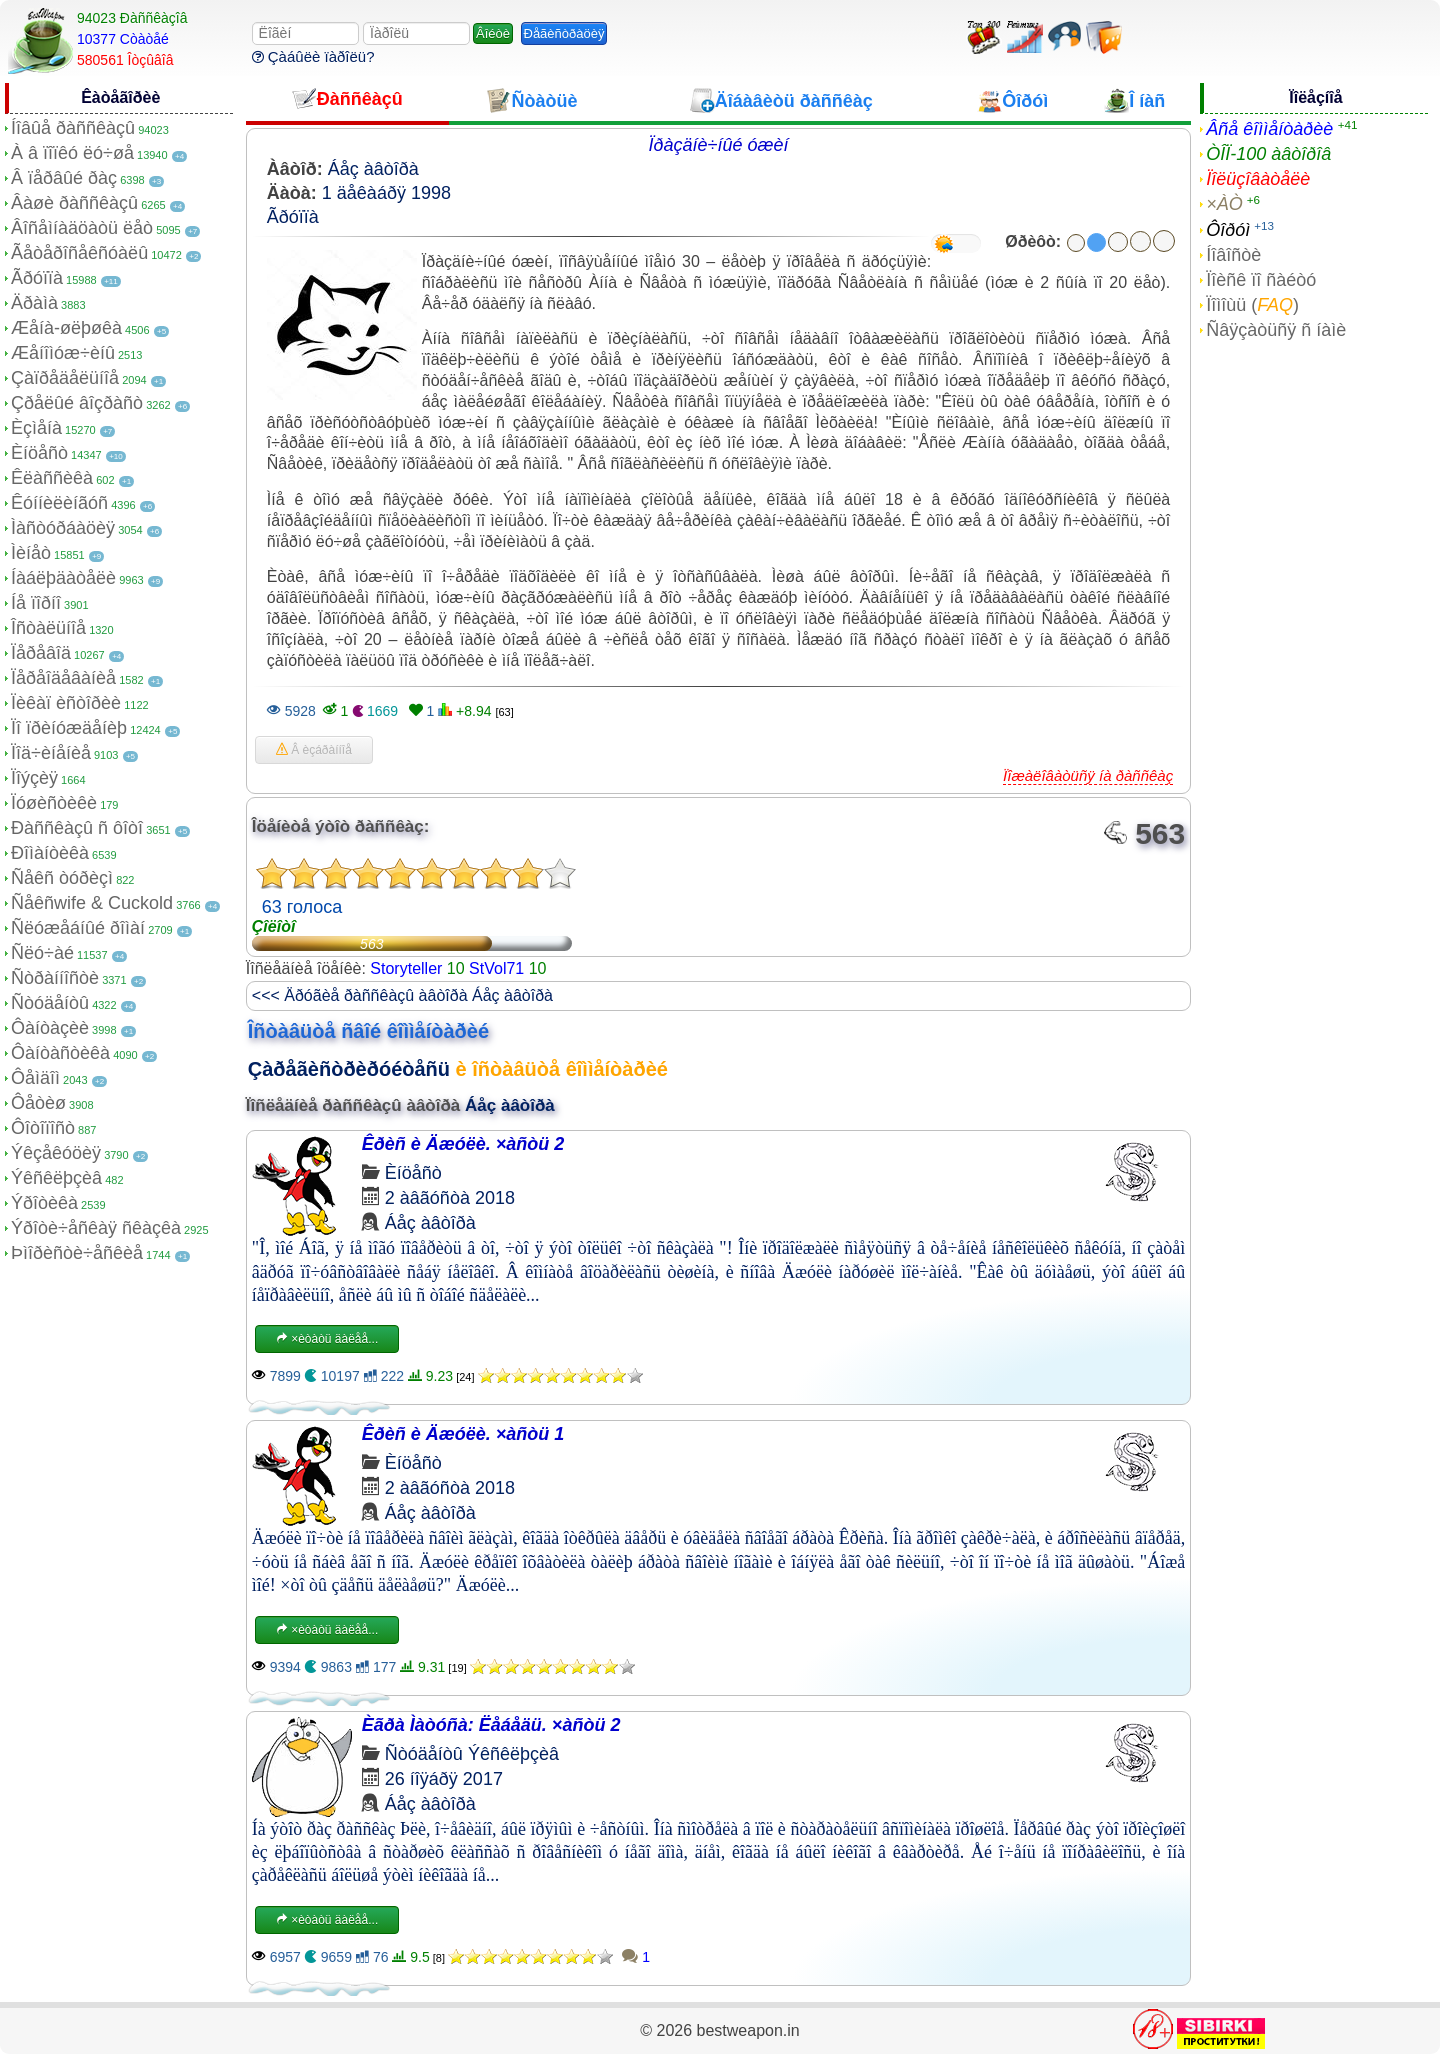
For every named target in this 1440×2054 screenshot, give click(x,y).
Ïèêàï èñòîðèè (66, 703)
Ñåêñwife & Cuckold (92, 903)
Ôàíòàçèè (50, 1028)
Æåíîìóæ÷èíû (63, 353)
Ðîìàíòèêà (50, 853)
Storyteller (406, 968)
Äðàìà (34, 303)
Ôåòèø (38, 1103)
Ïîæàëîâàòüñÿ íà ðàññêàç (1088, 775)
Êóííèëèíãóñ (59, 503)
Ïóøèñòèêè (54, 803)
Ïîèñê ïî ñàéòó (1261, 280)
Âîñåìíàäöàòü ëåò (82, 228)
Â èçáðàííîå (314, 750)
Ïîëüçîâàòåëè (1258, 179)
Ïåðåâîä (41, 653)
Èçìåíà (36, 428)
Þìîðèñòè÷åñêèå (77, 1253)
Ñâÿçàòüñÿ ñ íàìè (1276, 330)
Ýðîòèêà (44, 1203)
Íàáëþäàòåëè (63, 578)
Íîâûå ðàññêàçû (73, 128)
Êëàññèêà (52, 478)
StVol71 (496, 968)
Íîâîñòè (1233, 255)
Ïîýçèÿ (34, 778)
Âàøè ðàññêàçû (74, 203)
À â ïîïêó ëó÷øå (72, 153)
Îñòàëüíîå (48, 628)
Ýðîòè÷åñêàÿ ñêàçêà (96, 1228)
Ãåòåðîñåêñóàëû (79, 253)
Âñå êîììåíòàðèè (1269, 129)
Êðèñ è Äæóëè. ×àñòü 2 (463, 1144)
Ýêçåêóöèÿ (56, 1153)
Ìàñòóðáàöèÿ (63, 528)
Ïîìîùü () (1252, 305)
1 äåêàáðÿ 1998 (386, 193)
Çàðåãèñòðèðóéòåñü (349, 1069)
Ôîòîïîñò (43, 1128)
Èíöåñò (39, 453)
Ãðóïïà (37, 278)
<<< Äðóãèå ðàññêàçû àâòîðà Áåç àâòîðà (402, 995)
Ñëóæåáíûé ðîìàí (78, 928)
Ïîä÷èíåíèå (51, 753)
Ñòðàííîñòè (55, 978)
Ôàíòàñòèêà (60, 1053)
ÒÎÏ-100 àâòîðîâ (1268, 154)
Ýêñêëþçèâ (56, 1178)
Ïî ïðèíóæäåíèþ (69, 728)
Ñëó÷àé (42, 953)
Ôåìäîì (35, 1078)
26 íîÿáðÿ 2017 (444, 1779)
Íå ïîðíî (36, 603)
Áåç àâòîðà (373, 169)
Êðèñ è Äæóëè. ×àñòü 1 (463, 1434)
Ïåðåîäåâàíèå (63, 678)
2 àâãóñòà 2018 (450, 1198)
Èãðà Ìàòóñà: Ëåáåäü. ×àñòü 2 (491, 1725)
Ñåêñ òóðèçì (62, 878)
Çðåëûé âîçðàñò (77, 403)
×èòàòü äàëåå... (327, 1339)
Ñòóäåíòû (50, 1003)
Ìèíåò (31, 553)
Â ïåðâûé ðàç (64, 178)
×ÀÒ (1224, 204)
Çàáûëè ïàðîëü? (313, 56)
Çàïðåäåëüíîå (65, 378)
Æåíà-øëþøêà (66, 328)
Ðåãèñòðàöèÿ (564, 33)
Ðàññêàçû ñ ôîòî (77, 828)
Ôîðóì (1228, 230)
